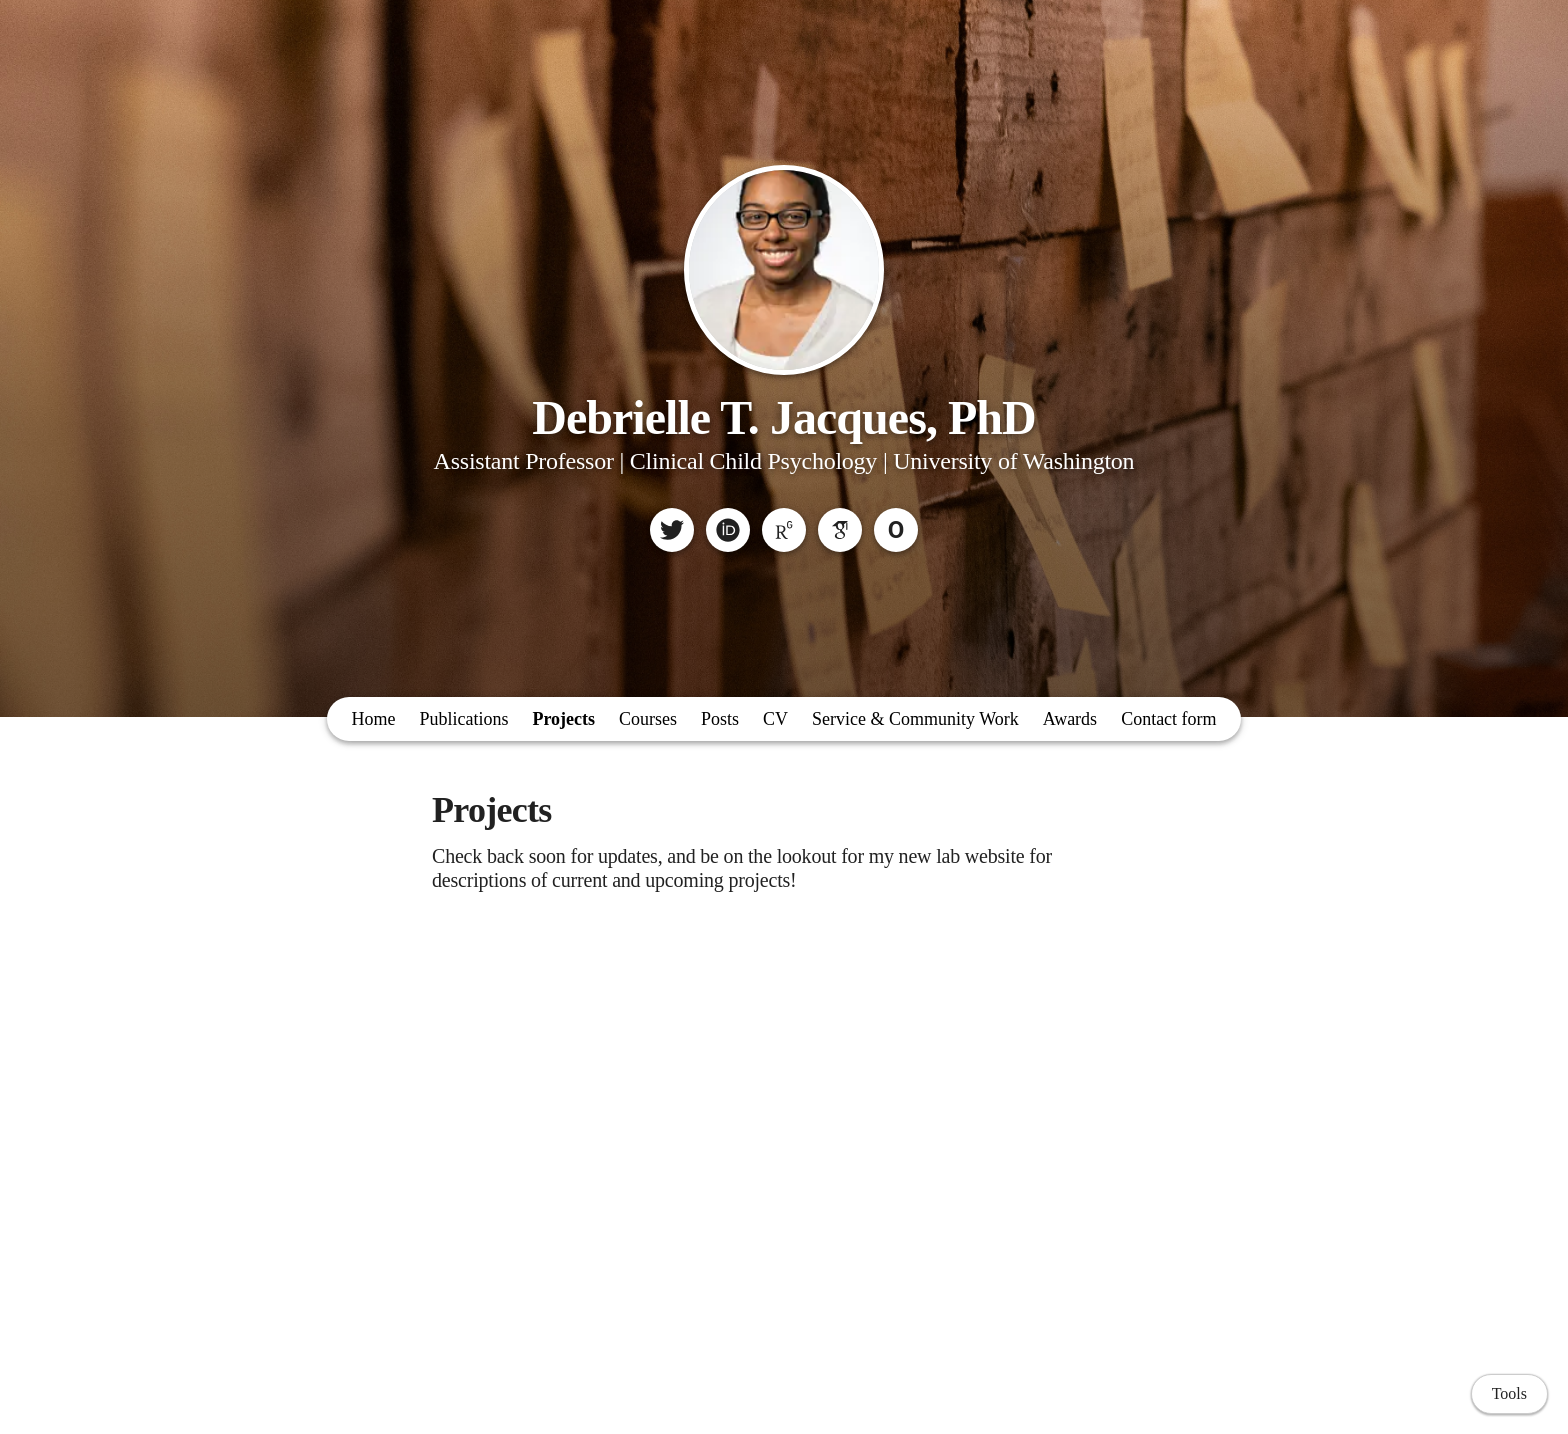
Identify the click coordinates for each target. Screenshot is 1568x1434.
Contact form (1168, 719)
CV (775, 719)
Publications (463, 719)
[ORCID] (728, 530)
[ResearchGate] (784, 530)
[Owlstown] (896, 530)
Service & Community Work (915, 719)
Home (373, 719)
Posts (720, 719)
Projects (563, 719)
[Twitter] (672, 530)
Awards (1070, 719)
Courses (648, 719)
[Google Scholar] (840, 530)
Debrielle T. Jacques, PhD (784, 417)
